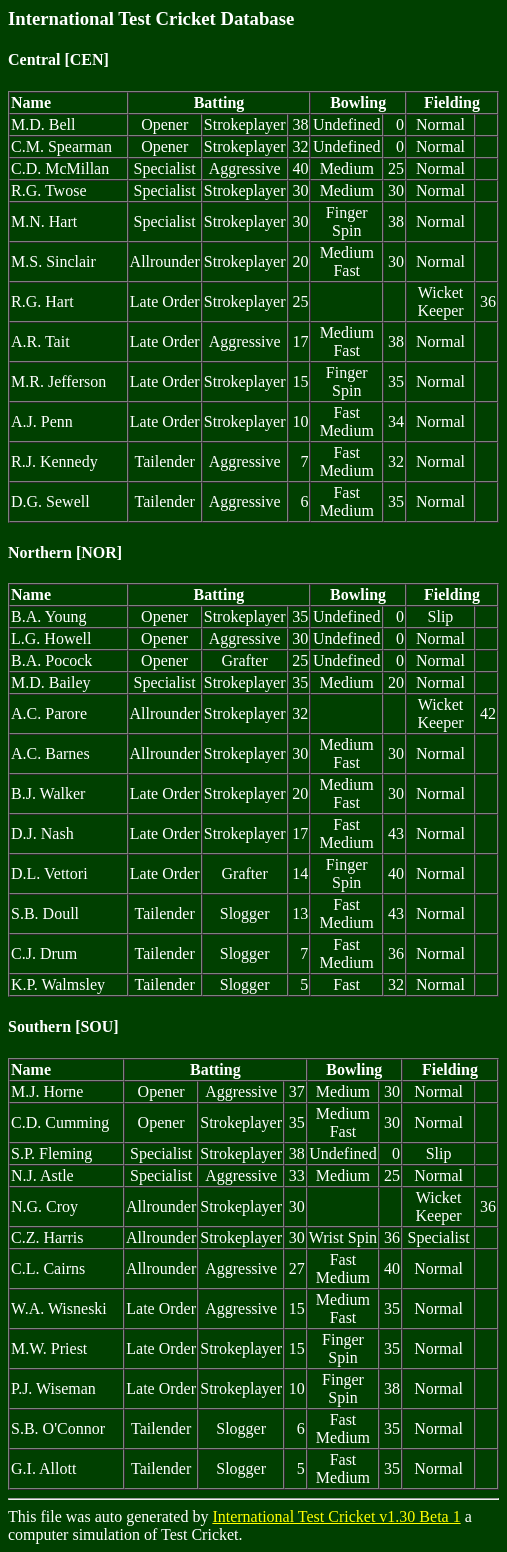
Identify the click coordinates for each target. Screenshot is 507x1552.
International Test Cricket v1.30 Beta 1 (336, 1516)
